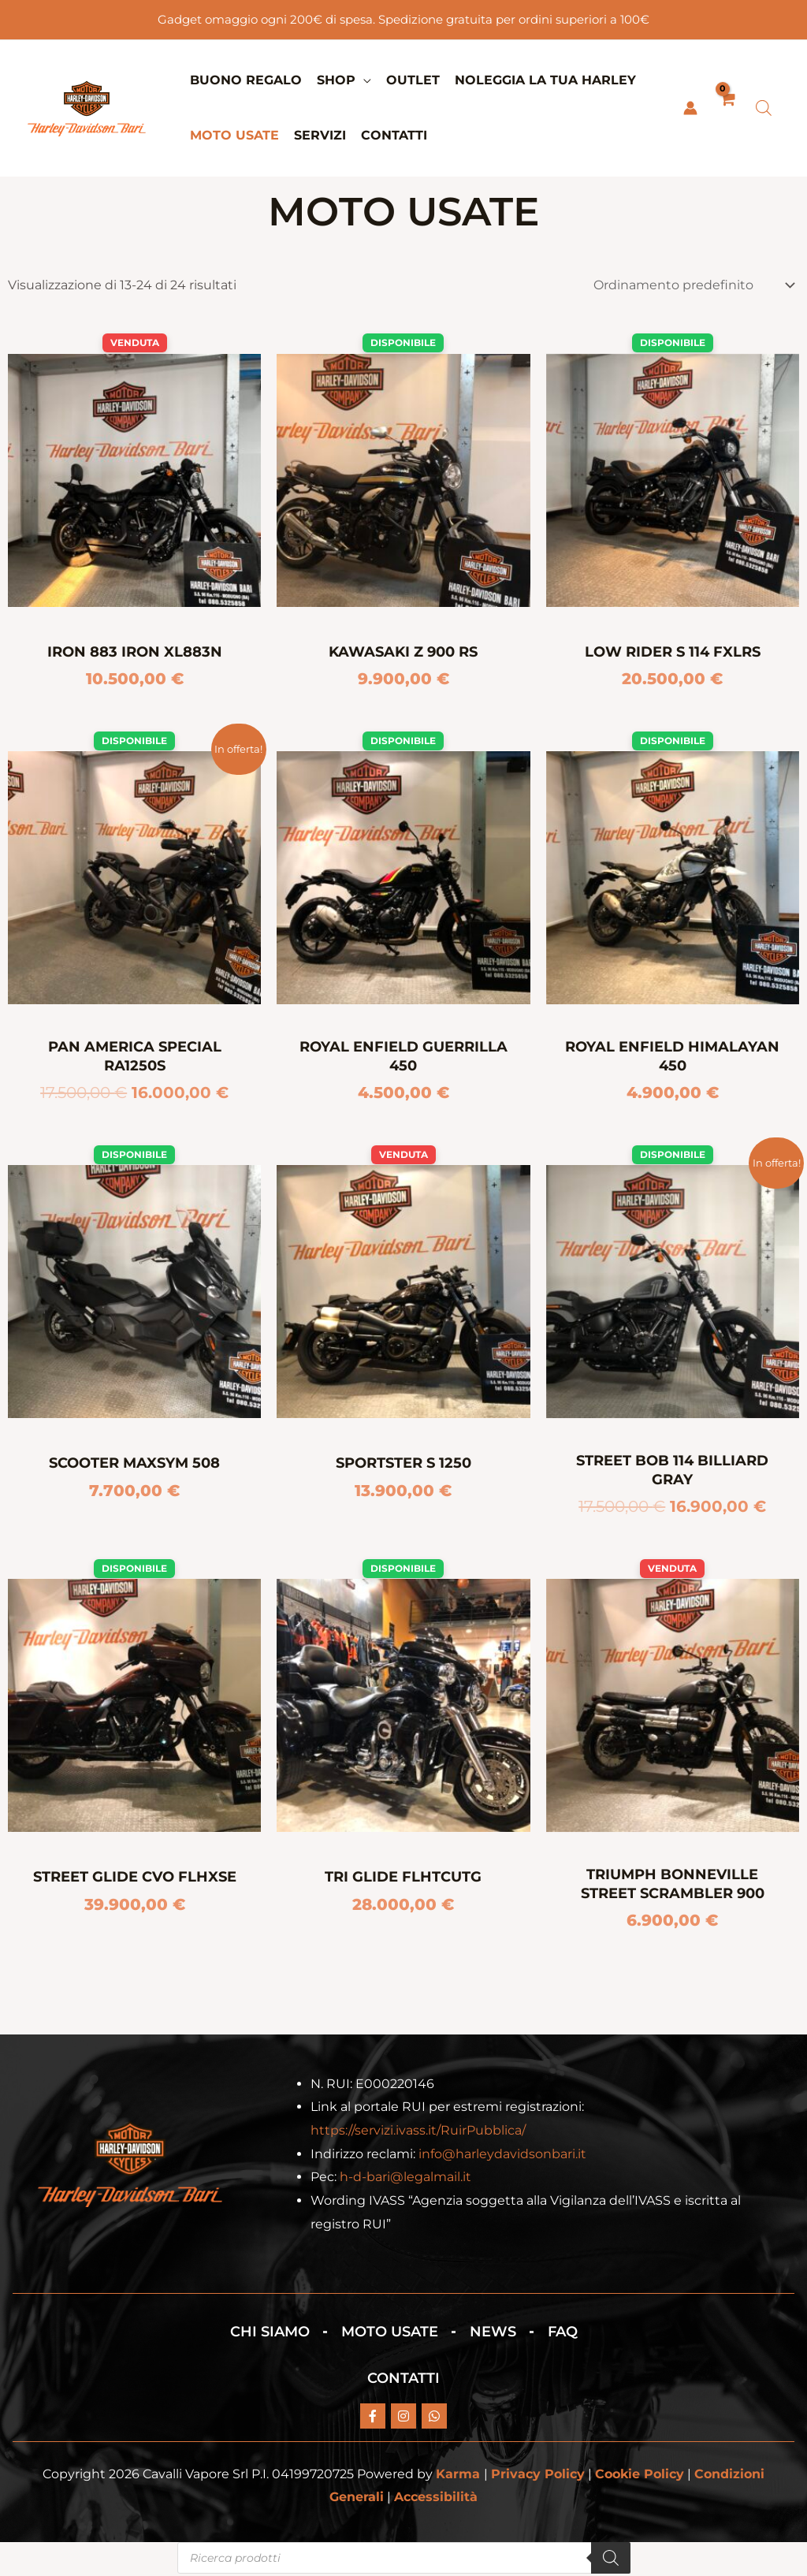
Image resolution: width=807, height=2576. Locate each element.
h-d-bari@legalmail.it (405, 2179)
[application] (363, 80)
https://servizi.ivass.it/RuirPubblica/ (418, 2132)
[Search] (610, 2560)
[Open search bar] (764, 108)
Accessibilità (436, 2499)
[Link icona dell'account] (690, 108)
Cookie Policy (639, 2475)
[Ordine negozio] (691, 285)
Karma (458, 2475)
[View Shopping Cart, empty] (726, 108)
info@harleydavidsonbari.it (502, 2155)
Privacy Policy (538, 2475)
